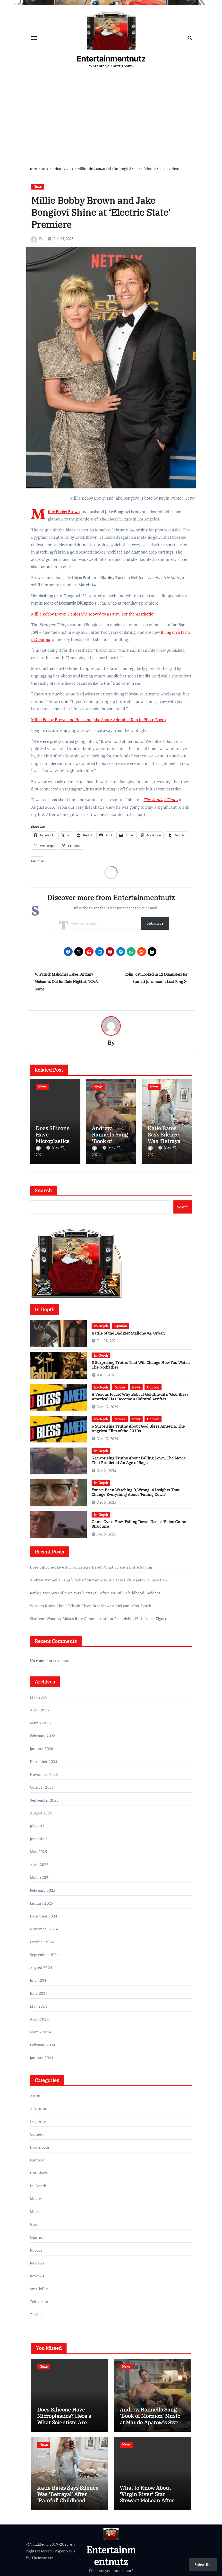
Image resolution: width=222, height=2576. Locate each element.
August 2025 (41, 1811)
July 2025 (38, 1824)
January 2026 (41, 1747)
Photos (36, 2248)
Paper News (65, 2549)
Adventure (39, 2107)
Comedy (37, 2132)
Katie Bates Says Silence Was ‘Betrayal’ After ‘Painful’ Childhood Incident (95, 1591)
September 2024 (44, 1953)
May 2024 (38, 2004)
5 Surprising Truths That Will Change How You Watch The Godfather (141, 1363)
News (38, 187)
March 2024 (40, 2030)
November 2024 (44, 1927)
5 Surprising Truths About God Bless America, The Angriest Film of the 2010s (138, 1427)
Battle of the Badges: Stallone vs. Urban (128, 1331)
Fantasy (37, 2158)
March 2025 (40, 1876)
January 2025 (41, 1901)
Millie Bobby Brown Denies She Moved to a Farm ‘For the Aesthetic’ (92, 614)
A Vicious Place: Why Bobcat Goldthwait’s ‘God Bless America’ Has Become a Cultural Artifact (140, 1395)
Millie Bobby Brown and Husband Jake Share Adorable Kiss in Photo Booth (98, 720)
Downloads (40, 2145)
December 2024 (44, 1914)
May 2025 (38, 1850)
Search (43, 1189)
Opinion (121, 1324)
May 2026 (38, 1695)
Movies (120, 1385)
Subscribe (155, 924)
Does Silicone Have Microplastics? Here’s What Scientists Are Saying (91, 1565)
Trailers (37, 2313)
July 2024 (38, 1979)
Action (36, 2094)
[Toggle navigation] (34, 38)
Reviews (37, 2261)
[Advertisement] (111, 116)
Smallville (39, 2287)
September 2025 (44, 1798)
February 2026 (43, 1734)
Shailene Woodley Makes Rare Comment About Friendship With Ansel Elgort (98, 1617)
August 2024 (41, 1966)
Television (39, 2300)
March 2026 (40, 1721)
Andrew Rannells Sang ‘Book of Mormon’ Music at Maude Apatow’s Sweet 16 (98, 1578)
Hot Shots (39, 2171)
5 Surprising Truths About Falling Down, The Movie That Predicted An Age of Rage (139, 1459)
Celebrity (38, 2120)
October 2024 (42, 1940)
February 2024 (43, 2043)
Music (35, 2210)
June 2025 (39, 1837)
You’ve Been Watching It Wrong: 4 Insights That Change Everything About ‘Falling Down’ (135, 1490)
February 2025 (43, 1888)
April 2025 (39, 1863)
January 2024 (41, 2056)
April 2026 (39, 1708)
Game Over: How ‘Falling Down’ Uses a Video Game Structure (139, 1522)
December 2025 (44, 1760)
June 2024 (39, 1992)
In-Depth (101, 1324)
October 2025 (42, 1785)
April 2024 (39, 2017)
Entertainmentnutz (111, 59)
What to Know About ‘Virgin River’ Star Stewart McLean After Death (90, 1604)
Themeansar (41, 2556)
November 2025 (44, 1773)
